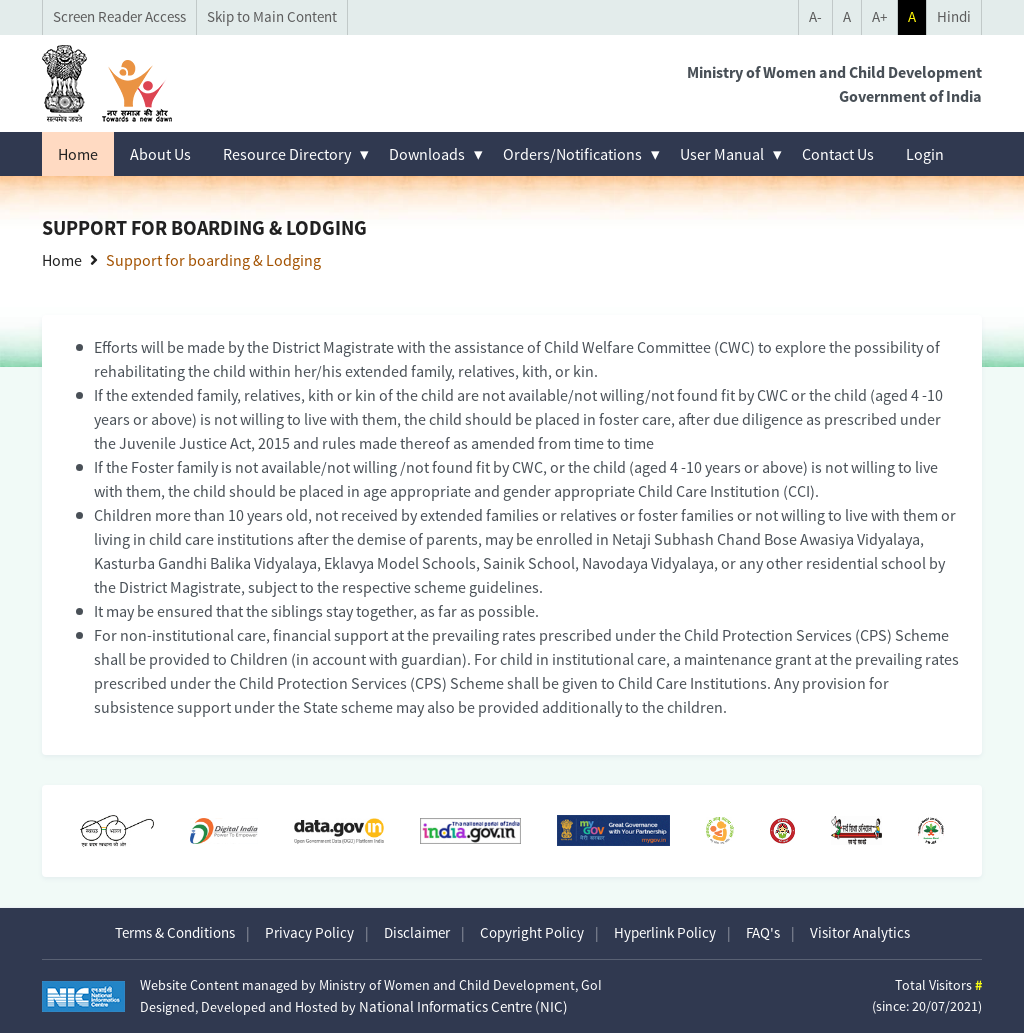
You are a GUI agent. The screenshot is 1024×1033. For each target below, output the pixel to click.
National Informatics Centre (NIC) (463, 1006)
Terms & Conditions (175, 932)
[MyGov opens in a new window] (614, 830)
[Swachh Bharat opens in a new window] (117, 831)
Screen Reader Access (119, 16)
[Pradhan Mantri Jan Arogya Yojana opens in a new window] (931, 831)
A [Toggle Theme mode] (912, 16)
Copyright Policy (532, 932)
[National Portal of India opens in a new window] (470, 830)
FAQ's (763, 932)
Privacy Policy (309, 932)
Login (925, 154)
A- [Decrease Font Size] (815, 16)
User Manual (722, 154)
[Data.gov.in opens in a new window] (339, 830)
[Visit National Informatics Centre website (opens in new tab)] (83, 996)
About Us (160, 154)
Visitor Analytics (860, 932)
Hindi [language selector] (954, 16)
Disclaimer (417, 932)
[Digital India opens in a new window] (224, 831)
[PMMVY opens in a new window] (720, 831)
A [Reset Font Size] (847, 16)
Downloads (427, 154)
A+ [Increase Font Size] (879, 16)
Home (78, 154)
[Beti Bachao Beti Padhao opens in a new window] (782, 830)
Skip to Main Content (272, 16)
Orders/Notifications (572, 154)
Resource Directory (287, 154)
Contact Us (838, 154)
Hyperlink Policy (665, 932)
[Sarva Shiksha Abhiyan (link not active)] (856, 830)
